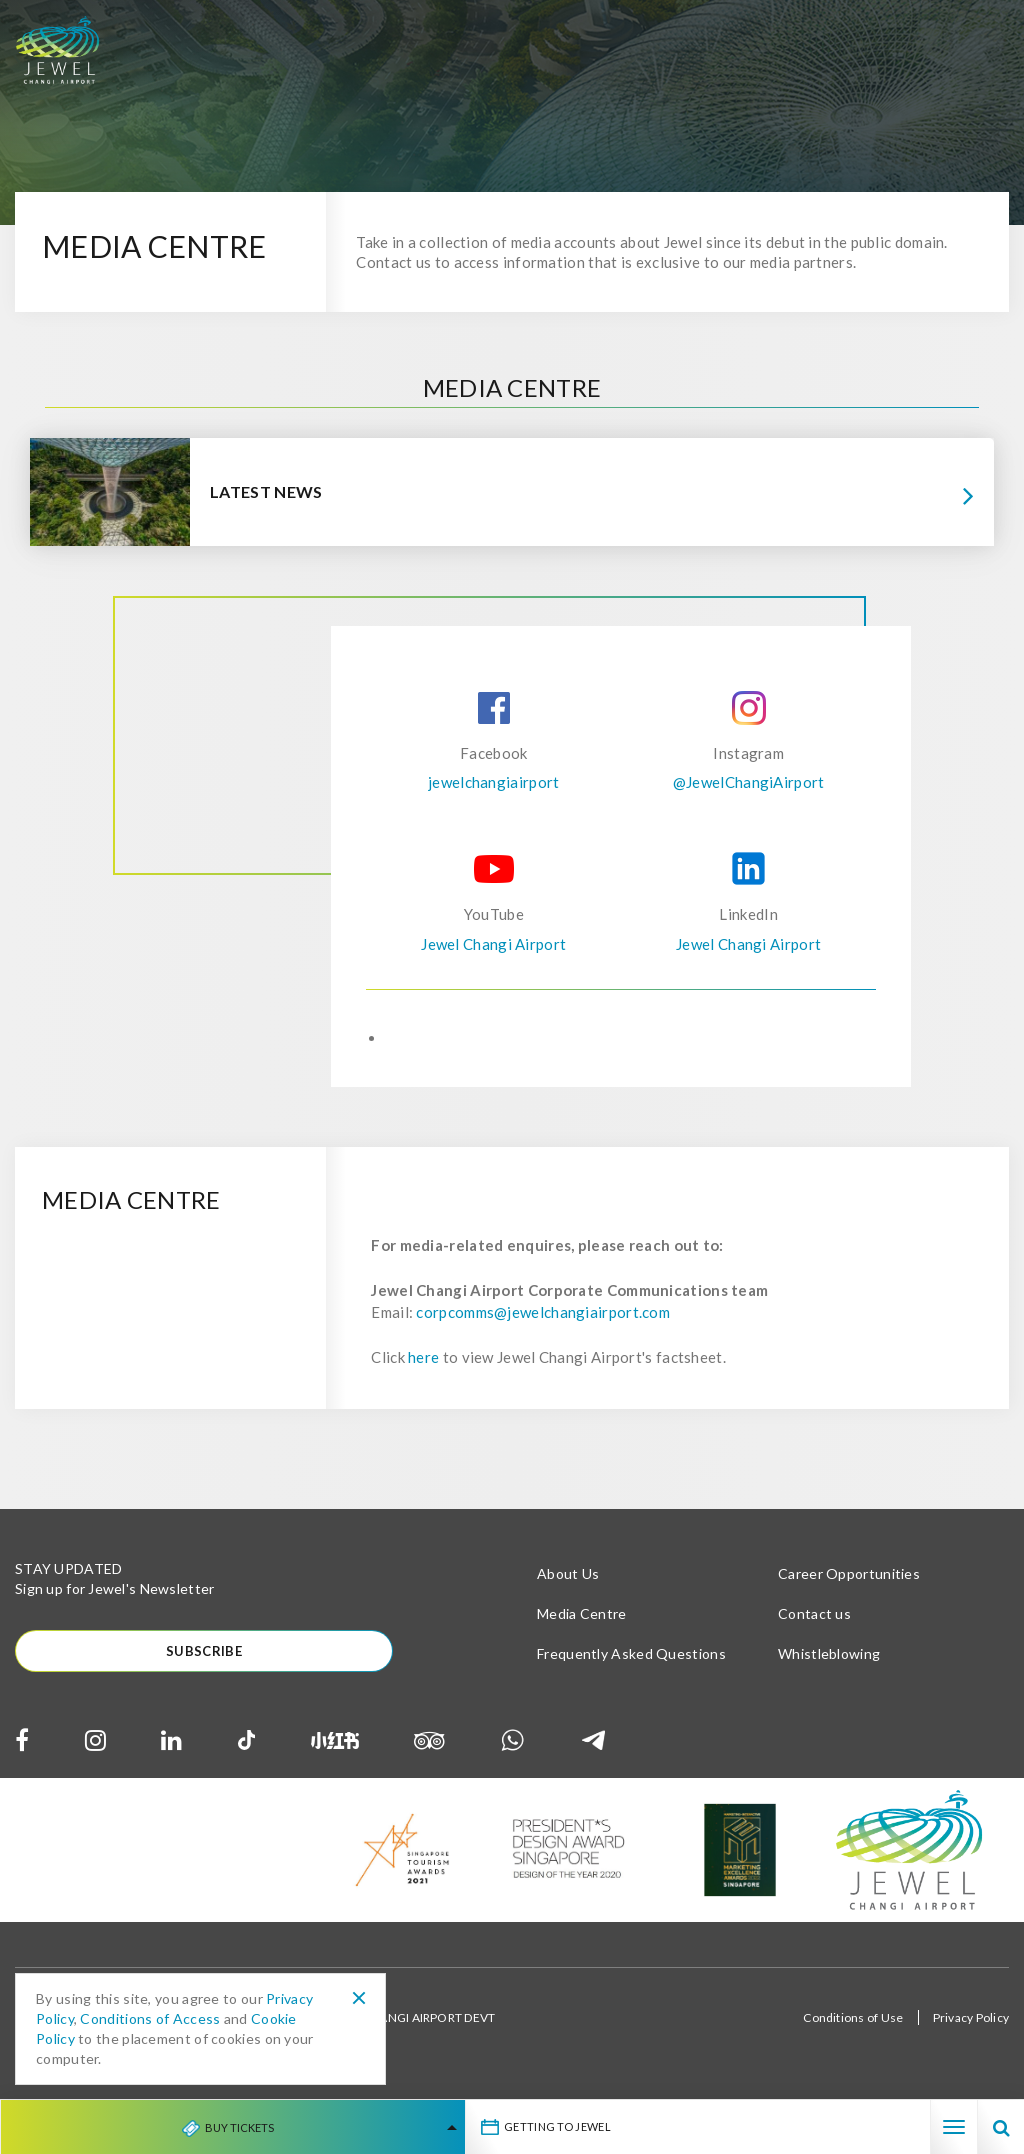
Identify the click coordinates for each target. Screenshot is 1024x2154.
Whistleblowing (829, 1663)
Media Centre (582, 1623)
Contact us (814, 1623)
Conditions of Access (150, 2018)
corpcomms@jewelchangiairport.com (543, 1322)
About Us (568, 1583)
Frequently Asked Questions (631, 1663)
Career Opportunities (849, 1583)
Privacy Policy (971, 2028)
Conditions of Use (853, 2028)
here (423, 1367)
